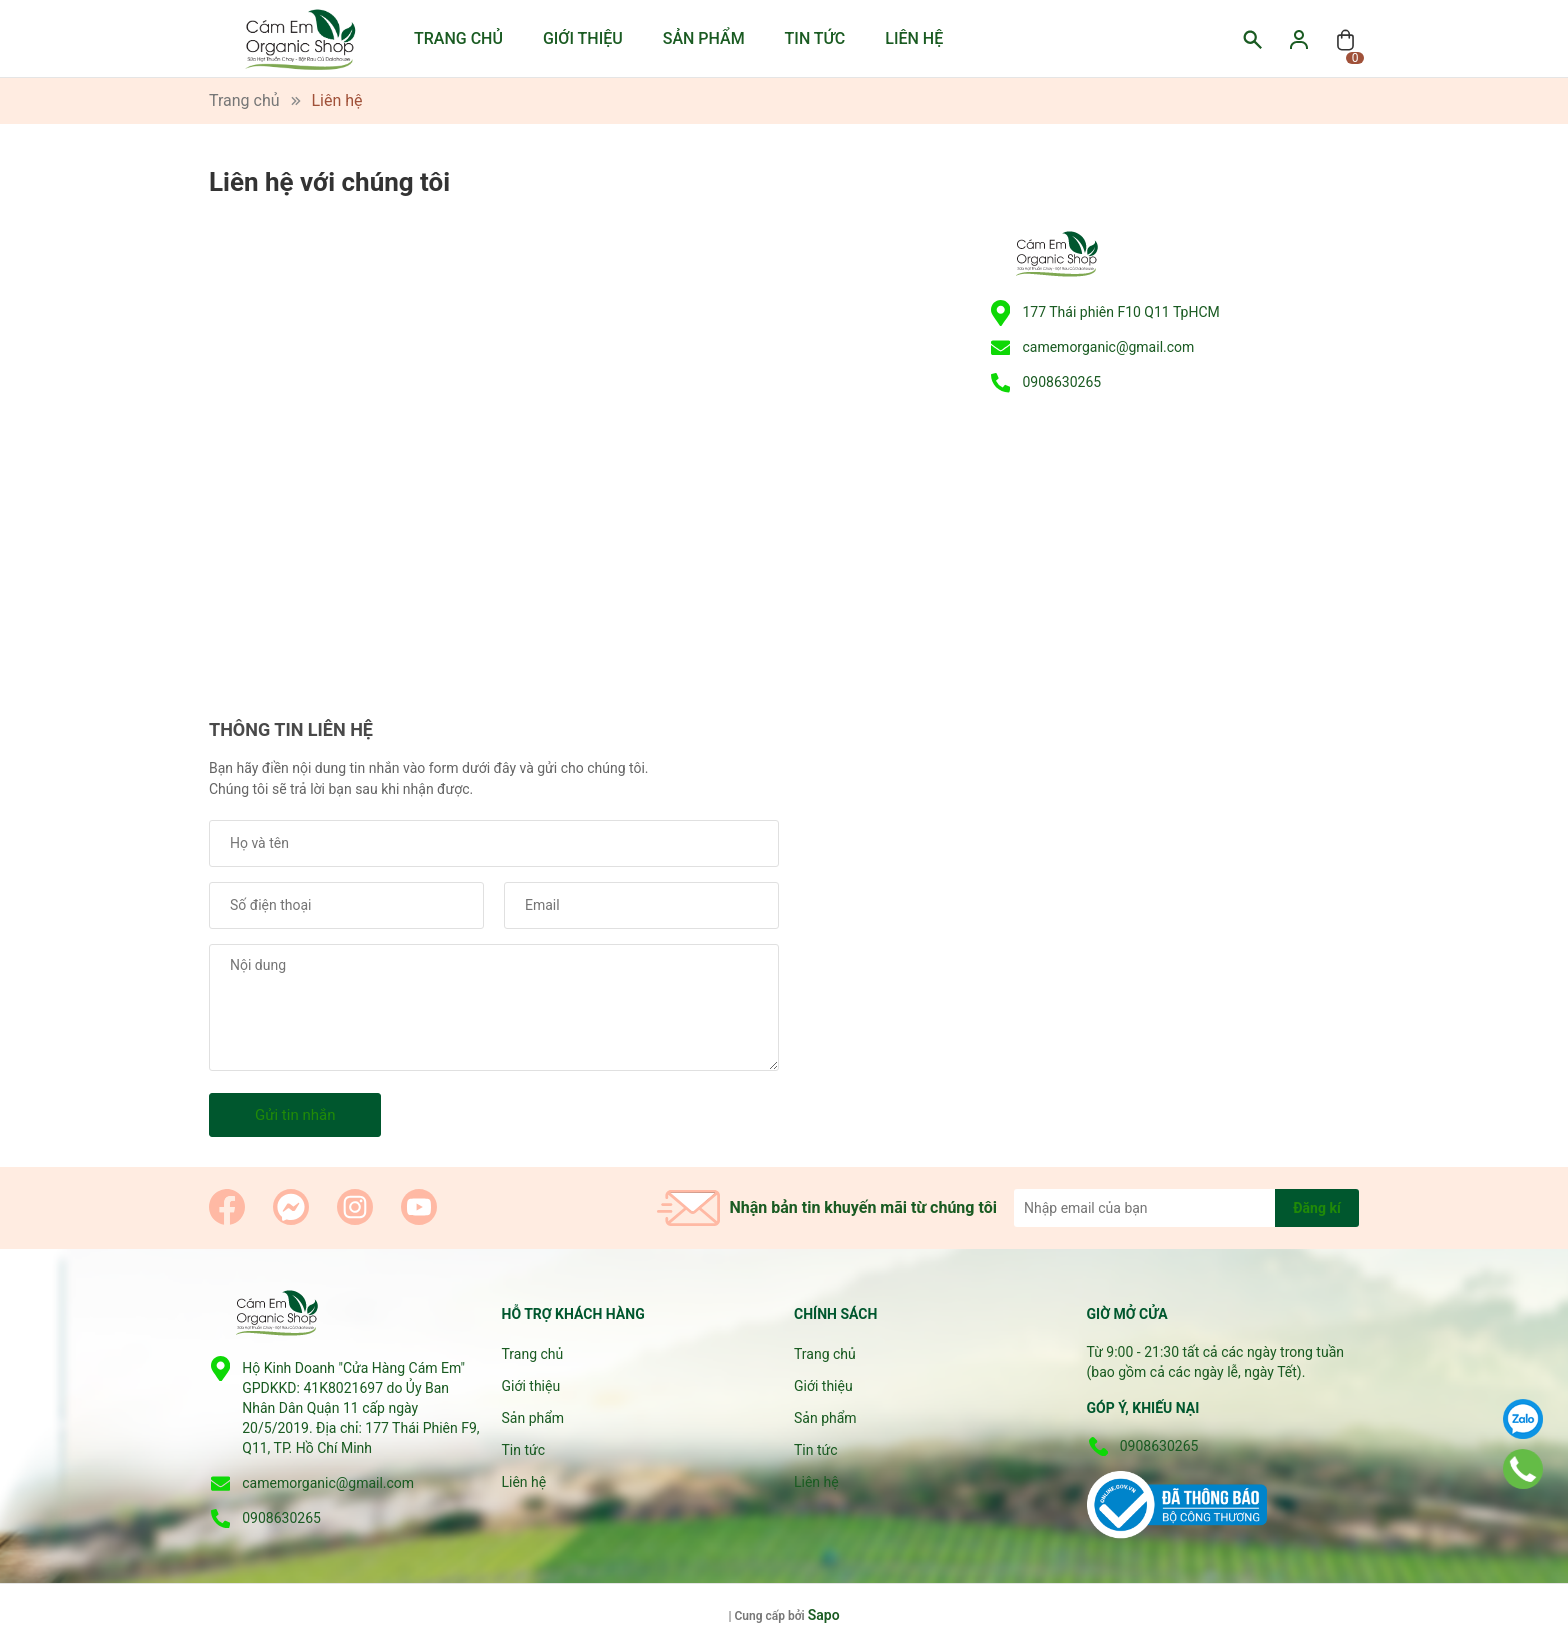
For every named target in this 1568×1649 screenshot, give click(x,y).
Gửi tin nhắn (295, 1115)
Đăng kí (1316, 1208)
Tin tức (815, 38)
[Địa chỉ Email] (1186, 1208)
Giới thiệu (583, 38)
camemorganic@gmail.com (1108, 347)
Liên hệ (914, 38)
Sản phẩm (704, 38)
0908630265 (1061, 382)
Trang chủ (458, 38)
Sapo (824, 1615)
